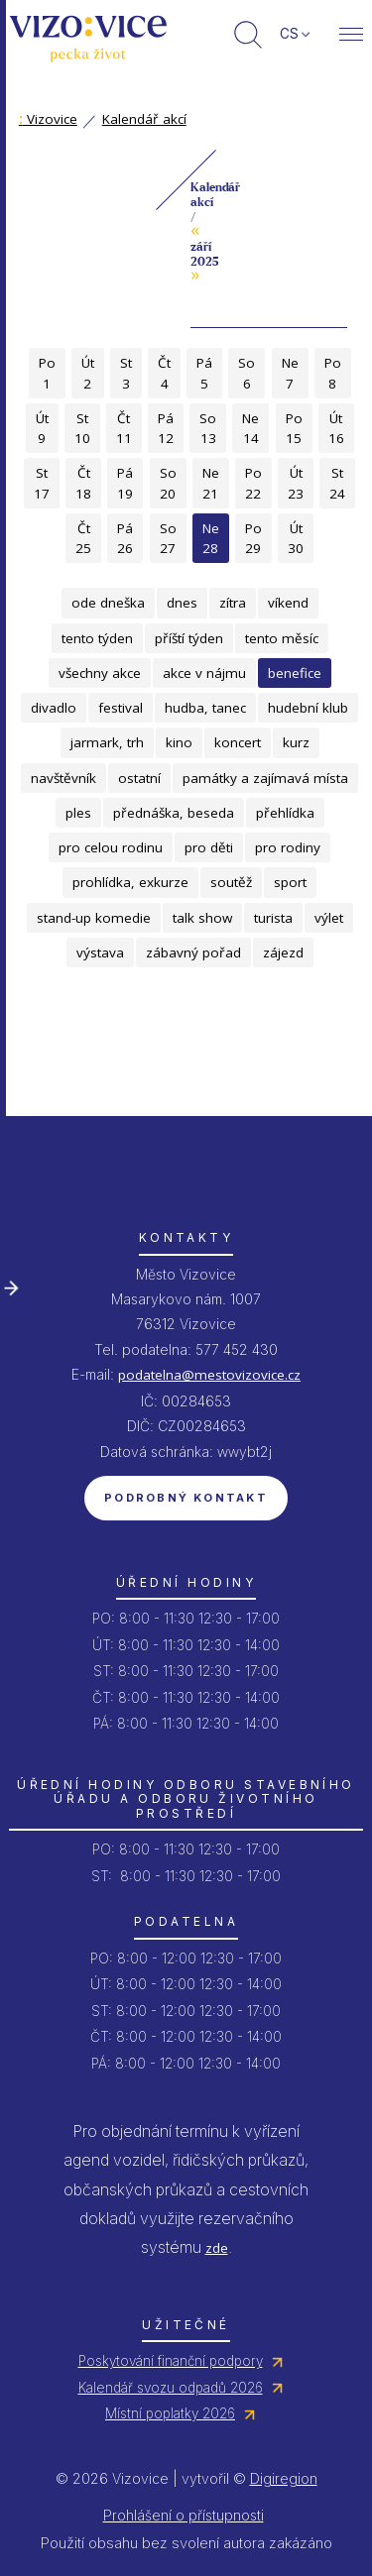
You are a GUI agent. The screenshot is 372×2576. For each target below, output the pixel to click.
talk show (202, 918)
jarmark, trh (107, 742)
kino (179, 742)
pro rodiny (287, 847)
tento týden (97, 638)
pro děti (209, 847)
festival (120, 708)
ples (78, 813)
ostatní (139, 778)
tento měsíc (281, 638)
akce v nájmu (204, 673)
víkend (288, 603)
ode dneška (108, 603)
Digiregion (283, 2478)
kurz (296, 742)
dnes (182, 603)
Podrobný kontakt (186, 1498)
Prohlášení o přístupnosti (183, 2515)
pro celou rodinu (111, 847)
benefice (294, 673)
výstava (100, 952)
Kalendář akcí (144, 119)
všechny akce (100, 673)
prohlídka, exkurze (130, 882)
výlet (328, 918)
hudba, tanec (205, 708)
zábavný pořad (193, 952)
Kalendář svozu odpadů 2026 (170, 2388)
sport (290, 882)
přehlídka (285, 813)
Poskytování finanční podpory (170, 2361)
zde (216, 2248)
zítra (232, 603)
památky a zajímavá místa (265, 778)
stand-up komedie (94, 918)
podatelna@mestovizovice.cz (209, 1375)
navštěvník (63, 778)
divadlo (53, 708)
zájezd (283, 952)
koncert (237, 742)
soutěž (231, 882)
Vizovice (48, 119)
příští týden (189, 638)
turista (273, 918)
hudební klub (308, 708)
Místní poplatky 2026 (170, 2413)
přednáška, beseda (173, 813)
